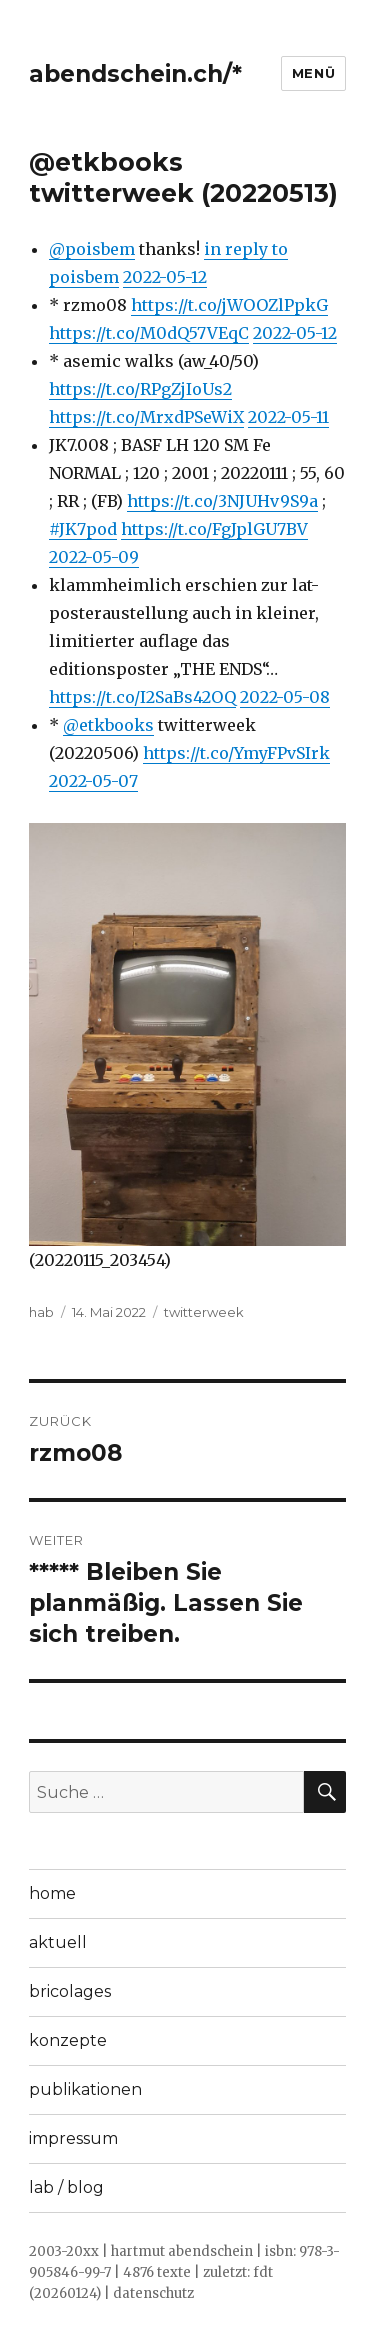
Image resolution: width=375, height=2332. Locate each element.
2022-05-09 (94, 557)
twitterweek (204, 1312)
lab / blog (66, 2187)
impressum (73, 2138)
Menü (313, 73)
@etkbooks (108, 725)
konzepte (68, 2040)
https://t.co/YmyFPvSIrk (236, 753)
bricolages (70, 1991)
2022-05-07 (93, 781)
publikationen (85, 2089)
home (52, 1893)
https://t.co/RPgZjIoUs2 (140, 389)
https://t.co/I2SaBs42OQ (142, 697)
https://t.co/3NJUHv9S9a (222, 501)
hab (41, 1312)
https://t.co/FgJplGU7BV (214, 529)
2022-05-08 (285, 697)
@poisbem (92, 249)
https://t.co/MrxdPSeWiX (146, 417)
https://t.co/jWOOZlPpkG (229, 305)
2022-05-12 (165, 277)
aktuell (58, 1942)
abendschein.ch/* (135, 74)
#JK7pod (83, 529)
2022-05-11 (288, 417)
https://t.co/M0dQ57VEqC (149, 333)
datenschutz (153, 2293)
